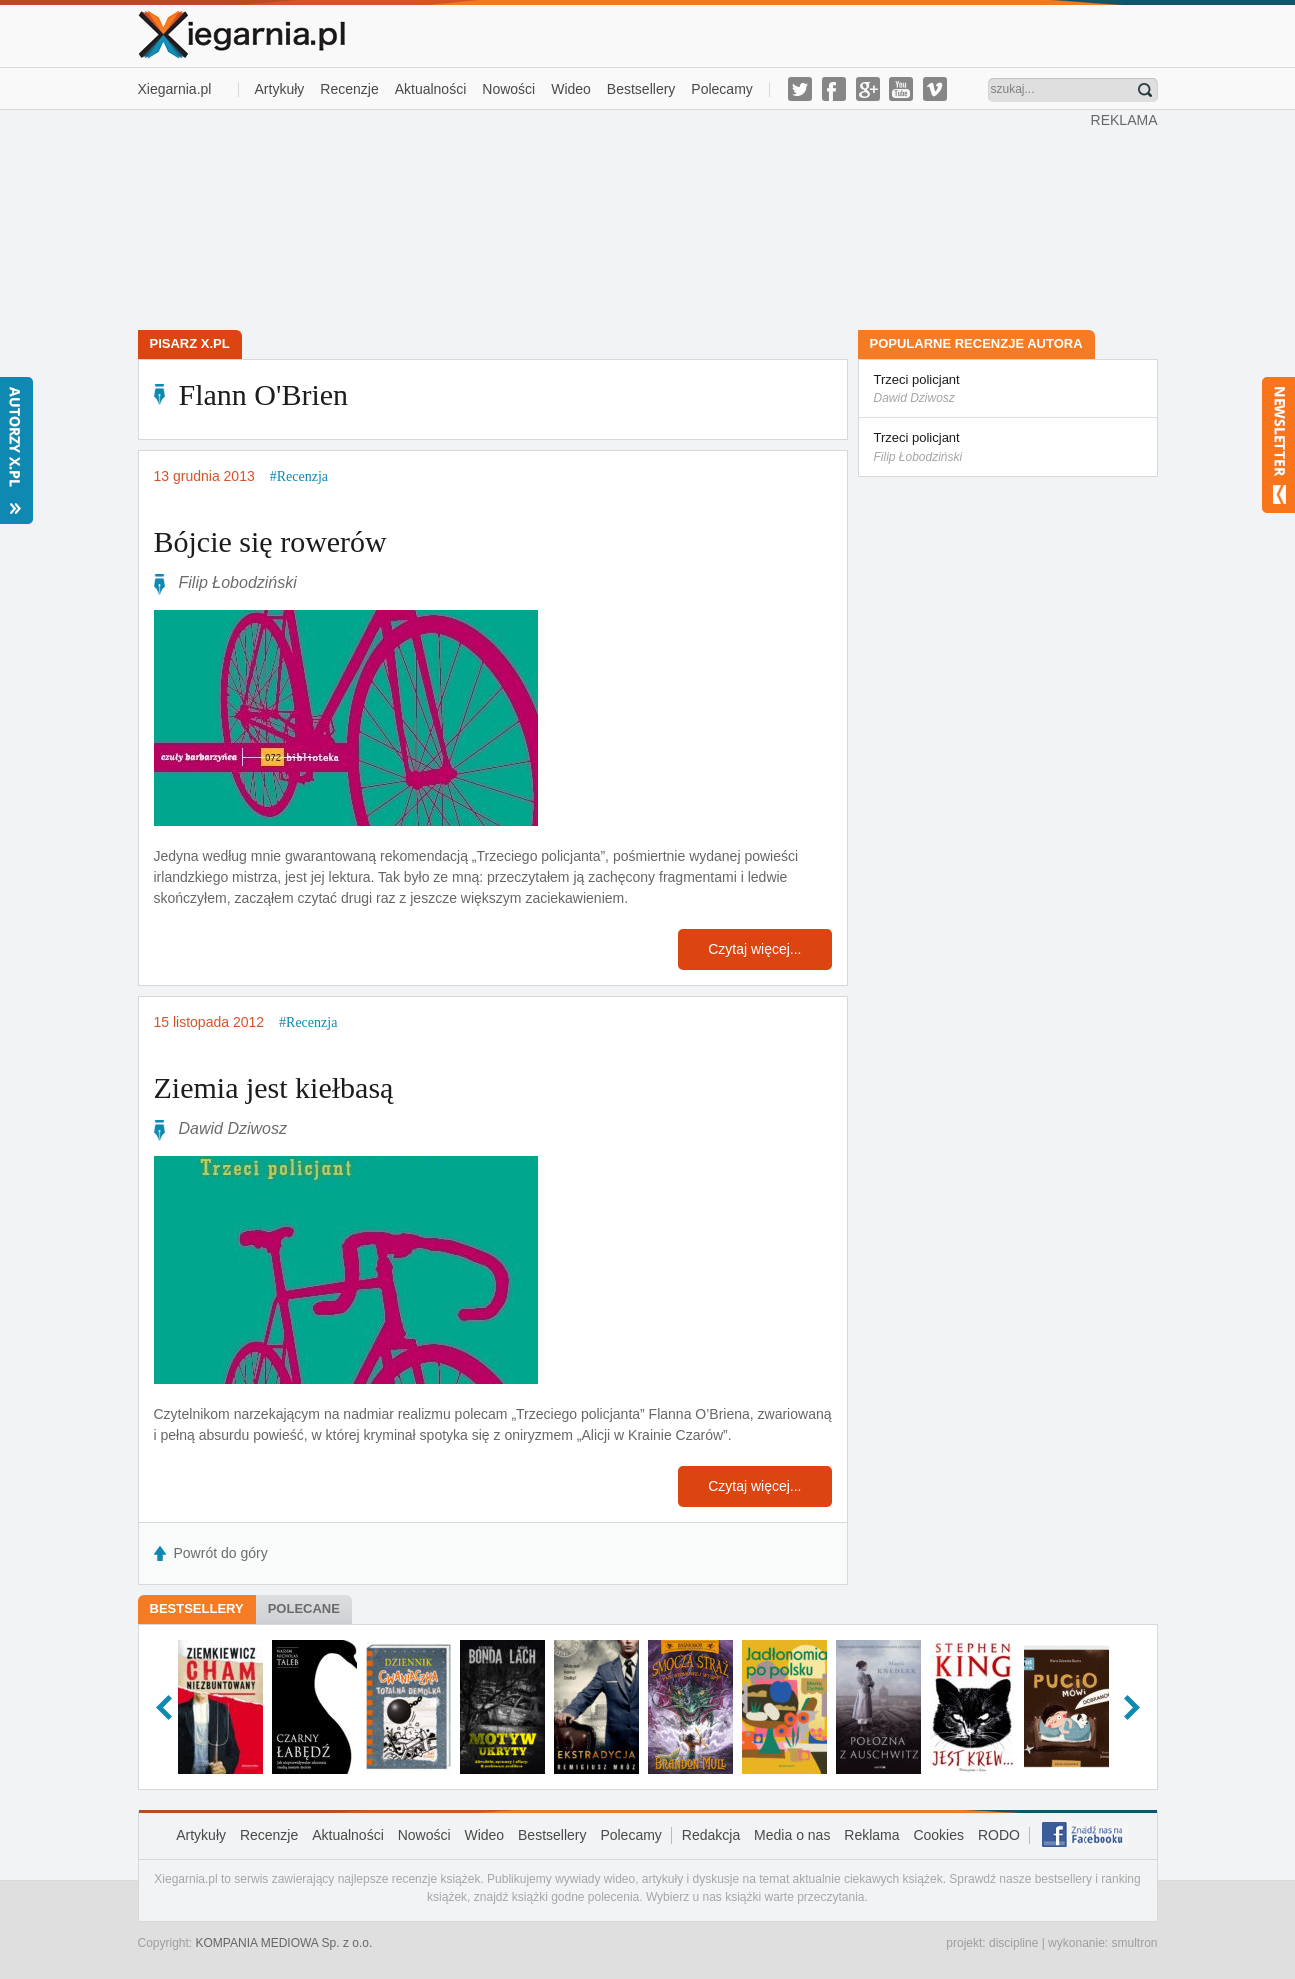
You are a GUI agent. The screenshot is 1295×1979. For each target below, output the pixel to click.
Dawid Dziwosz (233, 1128)
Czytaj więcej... (754, 949)
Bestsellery (641, 89)
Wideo (571, 89)
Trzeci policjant (1008, 390)
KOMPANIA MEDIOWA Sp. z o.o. (284, 1943)
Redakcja (711, 1835)
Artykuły (280, 89)
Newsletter (1278, 445)
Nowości (508, 89)
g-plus (868, 89)
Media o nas (792, 1835)
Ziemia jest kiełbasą (274, 1087)
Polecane (304, 1608)
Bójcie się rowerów (270, 541)
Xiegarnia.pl (175, 89)
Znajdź (1145, 90)
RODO (999, 1835)
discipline (1013, 1943)
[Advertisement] (614, 218)
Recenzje (349, 89)
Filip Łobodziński (238, 582)
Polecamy (721, 89)
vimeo (935, 89)
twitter (800, 89)
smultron (1134, 1943)
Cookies (938, 1835)
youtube (901, 89)
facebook (834, 89)
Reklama (871, 1835)
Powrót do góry (221, 1553)
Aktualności (431, 89)
